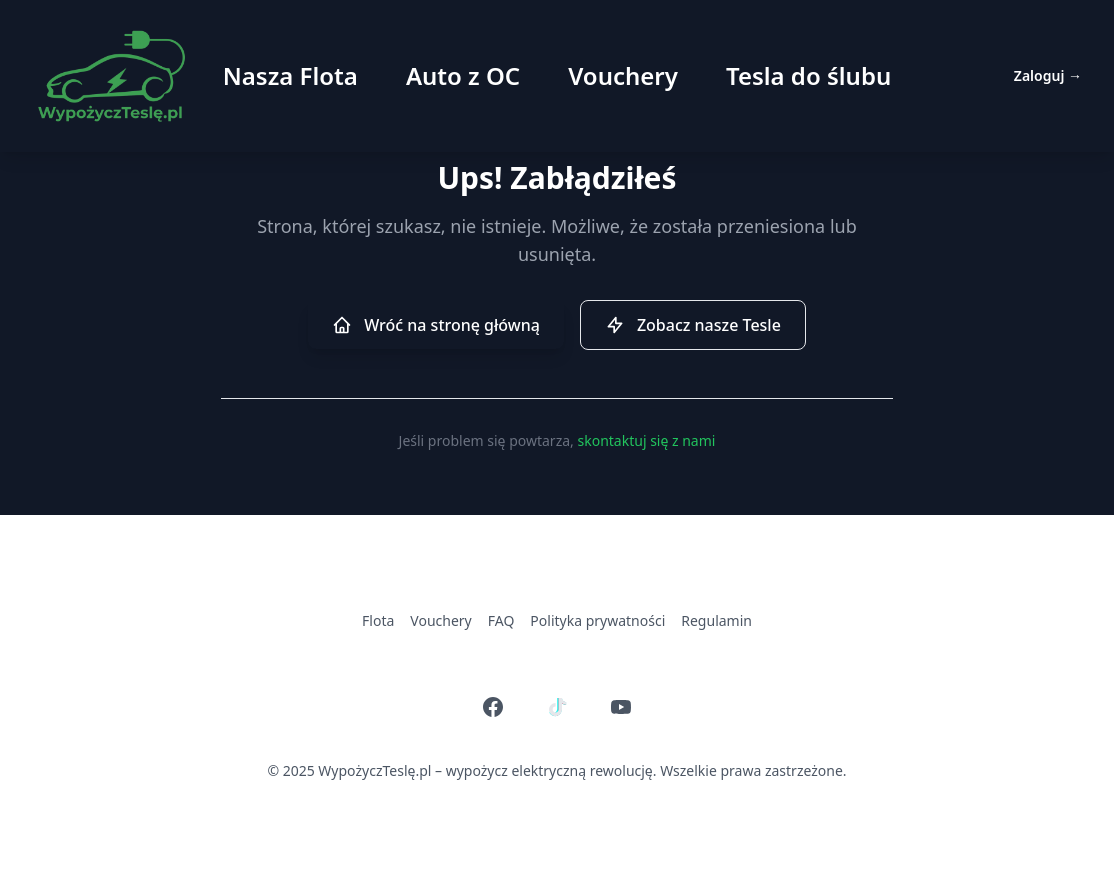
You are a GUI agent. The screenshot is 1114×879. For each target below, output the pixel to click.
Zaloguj (1048, 75)
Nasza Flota (290, 76)
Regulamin (716, 620)
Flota (378, 620)
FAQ (501, 620)
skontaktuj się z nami (646, 440)
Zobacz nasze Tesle (693, 325)
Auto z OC (463, 76)
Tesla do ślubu (808, 76)
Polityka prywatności (597, 620)
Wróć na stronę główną (436, 325)
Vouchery (623, 76)
